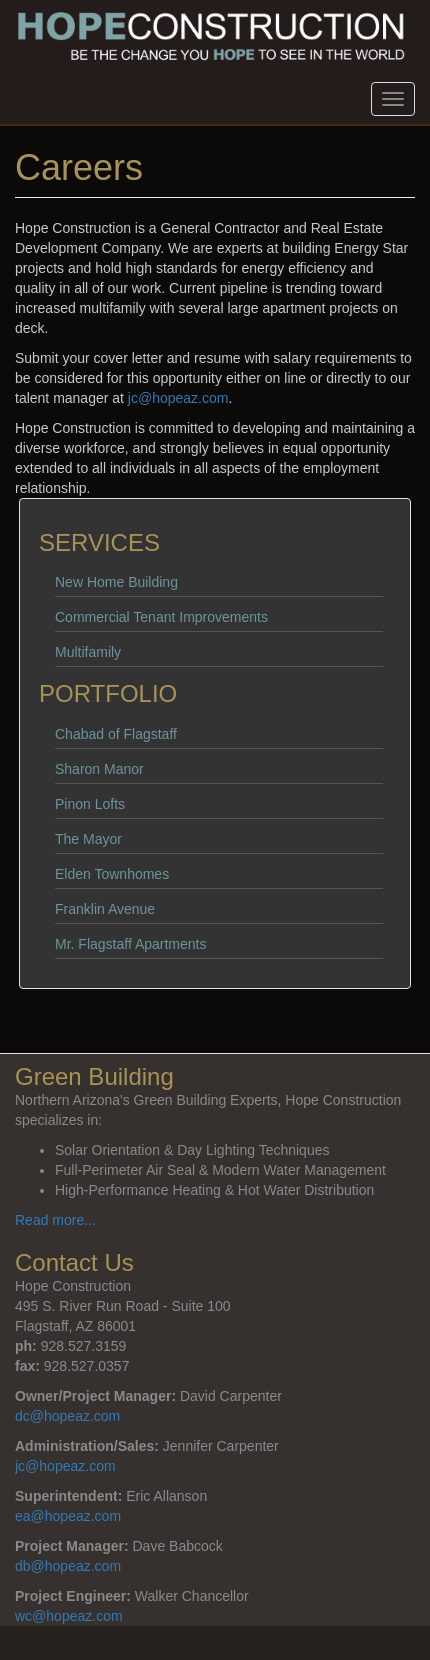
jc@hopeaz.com (178, 398)
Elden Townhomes (112, 874)
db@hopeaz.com (68, 1566)
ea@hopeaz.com (68, 1516)
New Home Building (116, 582)
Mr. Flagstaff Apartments (130, 944)
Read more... (55, 1220)
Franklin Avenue (105, 909)
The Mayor (88, 839)
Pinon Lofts (90, 804)
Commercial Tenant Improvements (161, 617)
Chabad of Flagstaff (116, 734)
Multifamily (88, 652)
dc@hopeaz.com (67, 1416)
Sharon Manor (99, 769)
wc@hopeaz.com (69, 1616)
